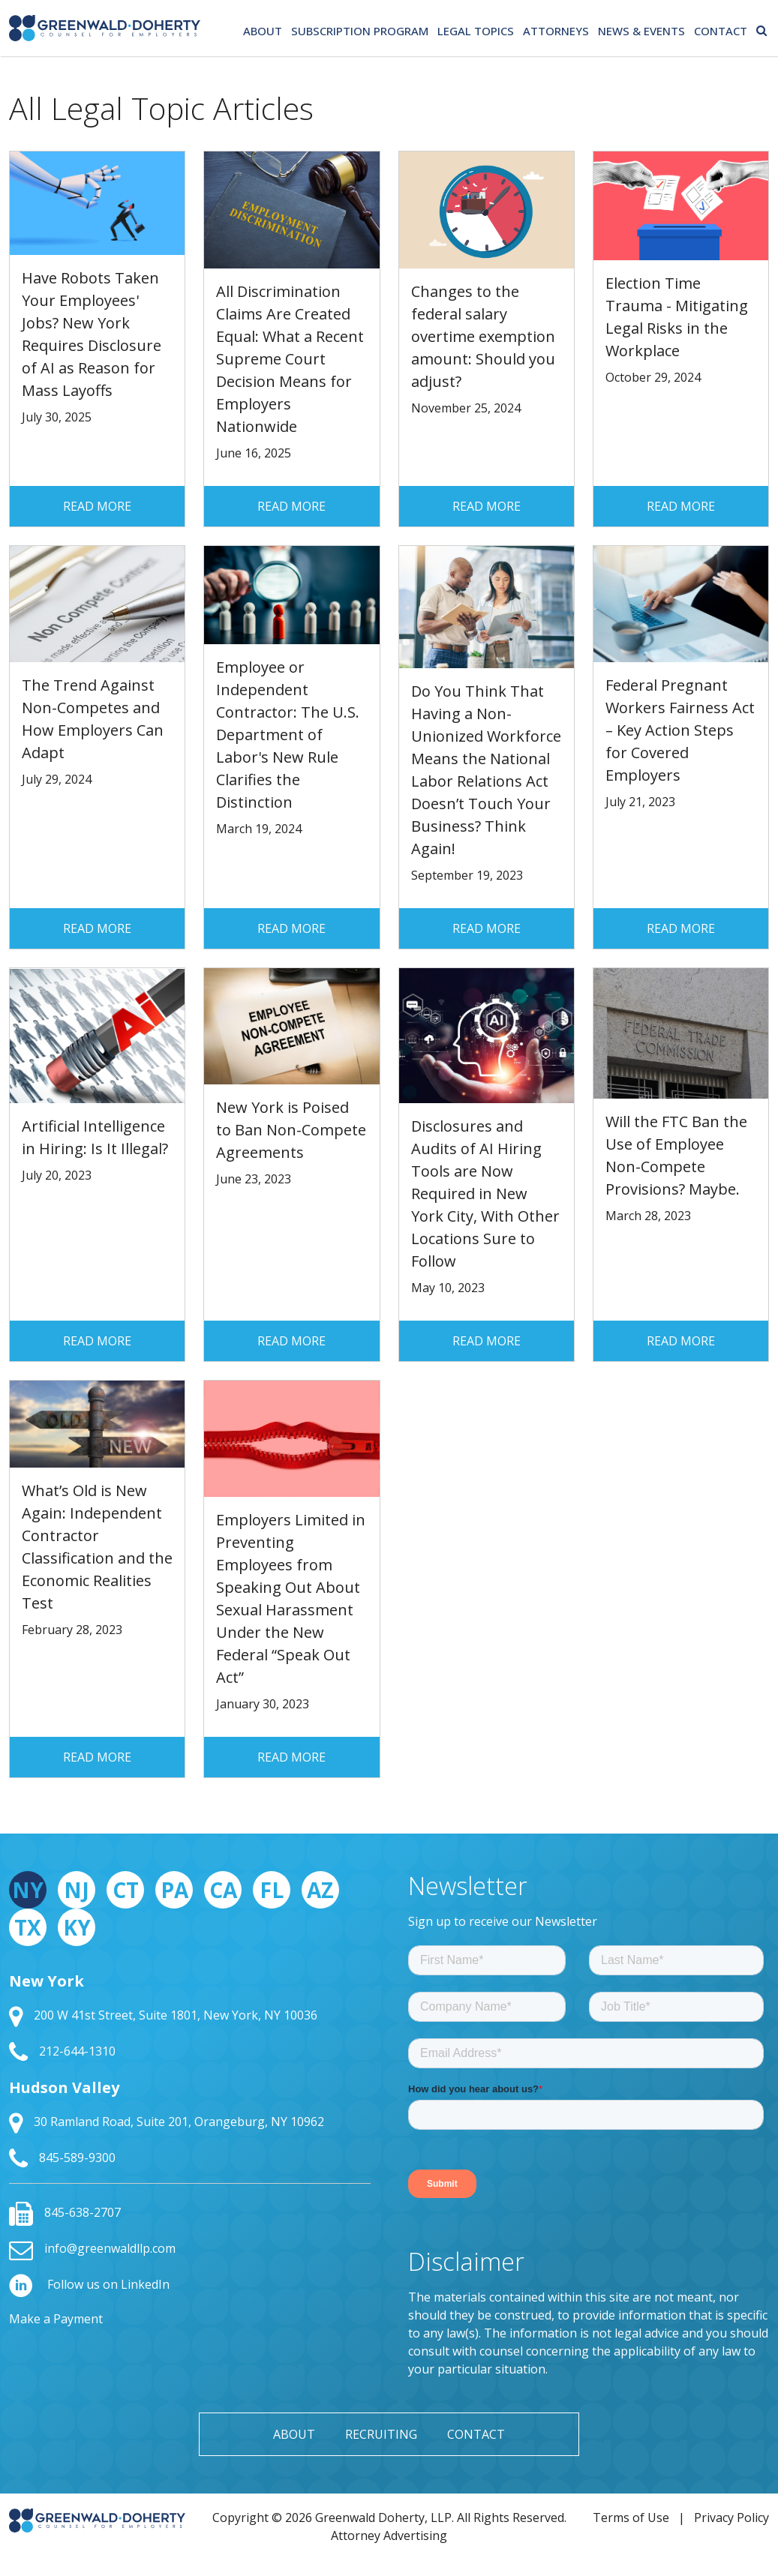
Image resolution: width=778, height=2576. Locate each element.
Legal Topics (475, 30)
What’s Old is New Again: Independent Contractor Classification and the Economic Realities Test (97, 1546)
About (262, 30)
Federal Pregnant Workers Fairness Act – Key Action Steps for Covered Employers (680, 730)
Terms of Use (631, 2517)
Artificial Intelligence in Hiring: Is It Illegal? (95, 1137)
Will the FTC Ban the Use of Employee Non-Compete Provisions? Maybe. (676, 1155)
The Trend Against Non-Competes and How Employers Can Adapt (93, 719)
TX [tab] (27, 1927)
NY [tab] (28, 1890)
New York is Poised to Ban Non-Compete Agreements (291, 1129)
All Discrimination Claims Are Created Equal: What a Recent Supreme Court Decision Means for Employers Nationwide (290, 358)
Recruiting (381, 2434)
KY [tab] (77, 1927)
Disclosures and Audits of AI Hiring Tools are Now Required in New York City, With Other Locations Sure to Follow (485, 1193)
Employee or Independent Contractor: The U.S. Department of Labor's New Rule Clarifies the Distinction (287, 734)
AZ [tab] (320, 1890)
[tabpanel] (190, 2070)
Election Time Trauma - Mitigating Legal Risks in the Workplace (676, 317)
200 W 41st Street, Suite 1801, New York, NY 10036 (163, 2015)
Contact (720, 30)
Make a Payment (56, 2319)
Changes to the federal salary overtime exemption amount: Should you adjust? (483, 336)
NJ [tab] (76, 1890)
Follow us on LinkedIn (89, 2284)
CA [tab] (223, 1890)
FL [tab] (272, 1890)
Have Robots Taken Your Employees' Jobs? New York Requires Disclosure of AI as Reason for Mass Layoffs (91, 334)
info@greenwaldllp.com (92, 2248)
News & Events (641, 30)
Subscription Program (359, 30)
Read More (97, 506)
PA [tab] (174, 1890)
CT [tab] (126, 1890)
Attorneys (556, 30)
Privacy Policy (731, 2517)
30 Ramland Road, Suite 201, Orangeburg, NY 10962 (166, 2121)
